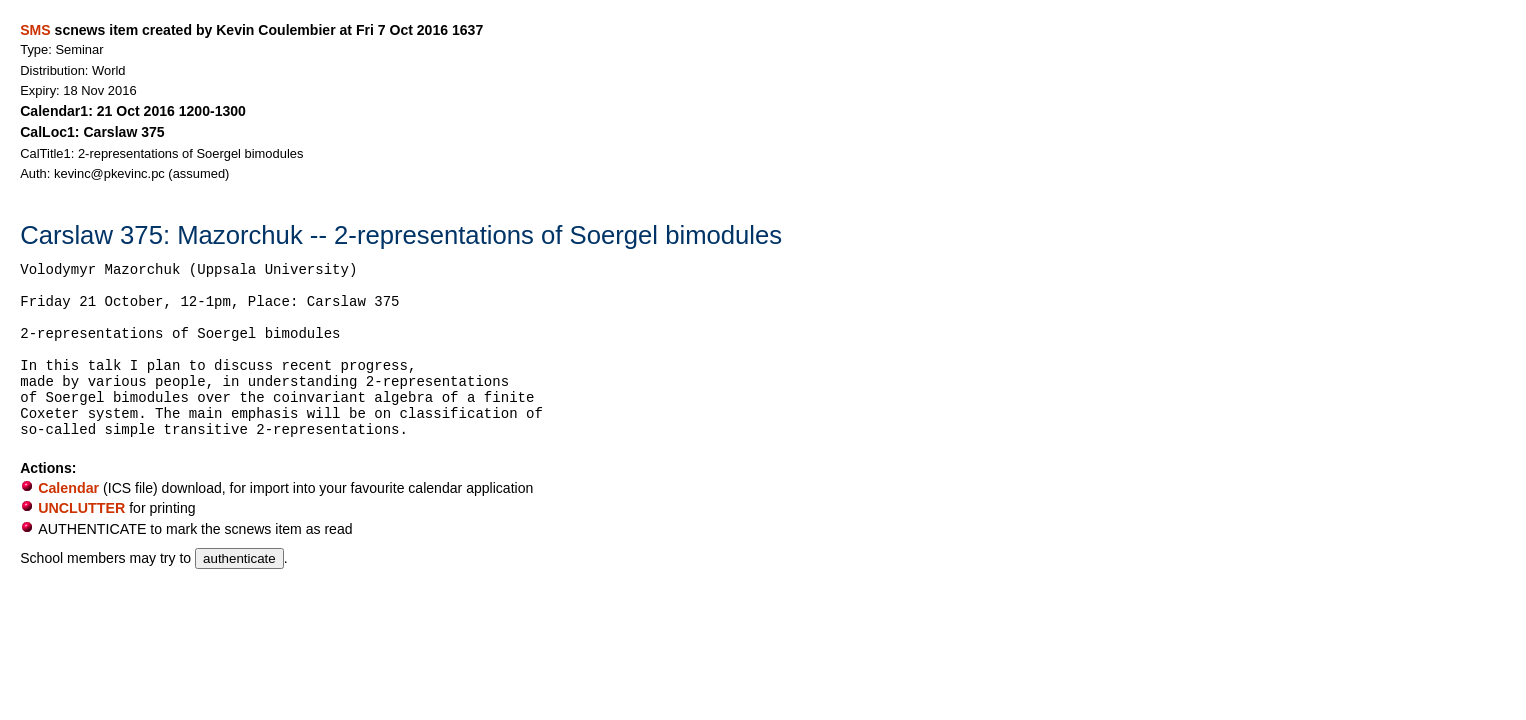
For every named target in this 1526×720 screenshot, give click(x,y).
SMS (35, 30)
